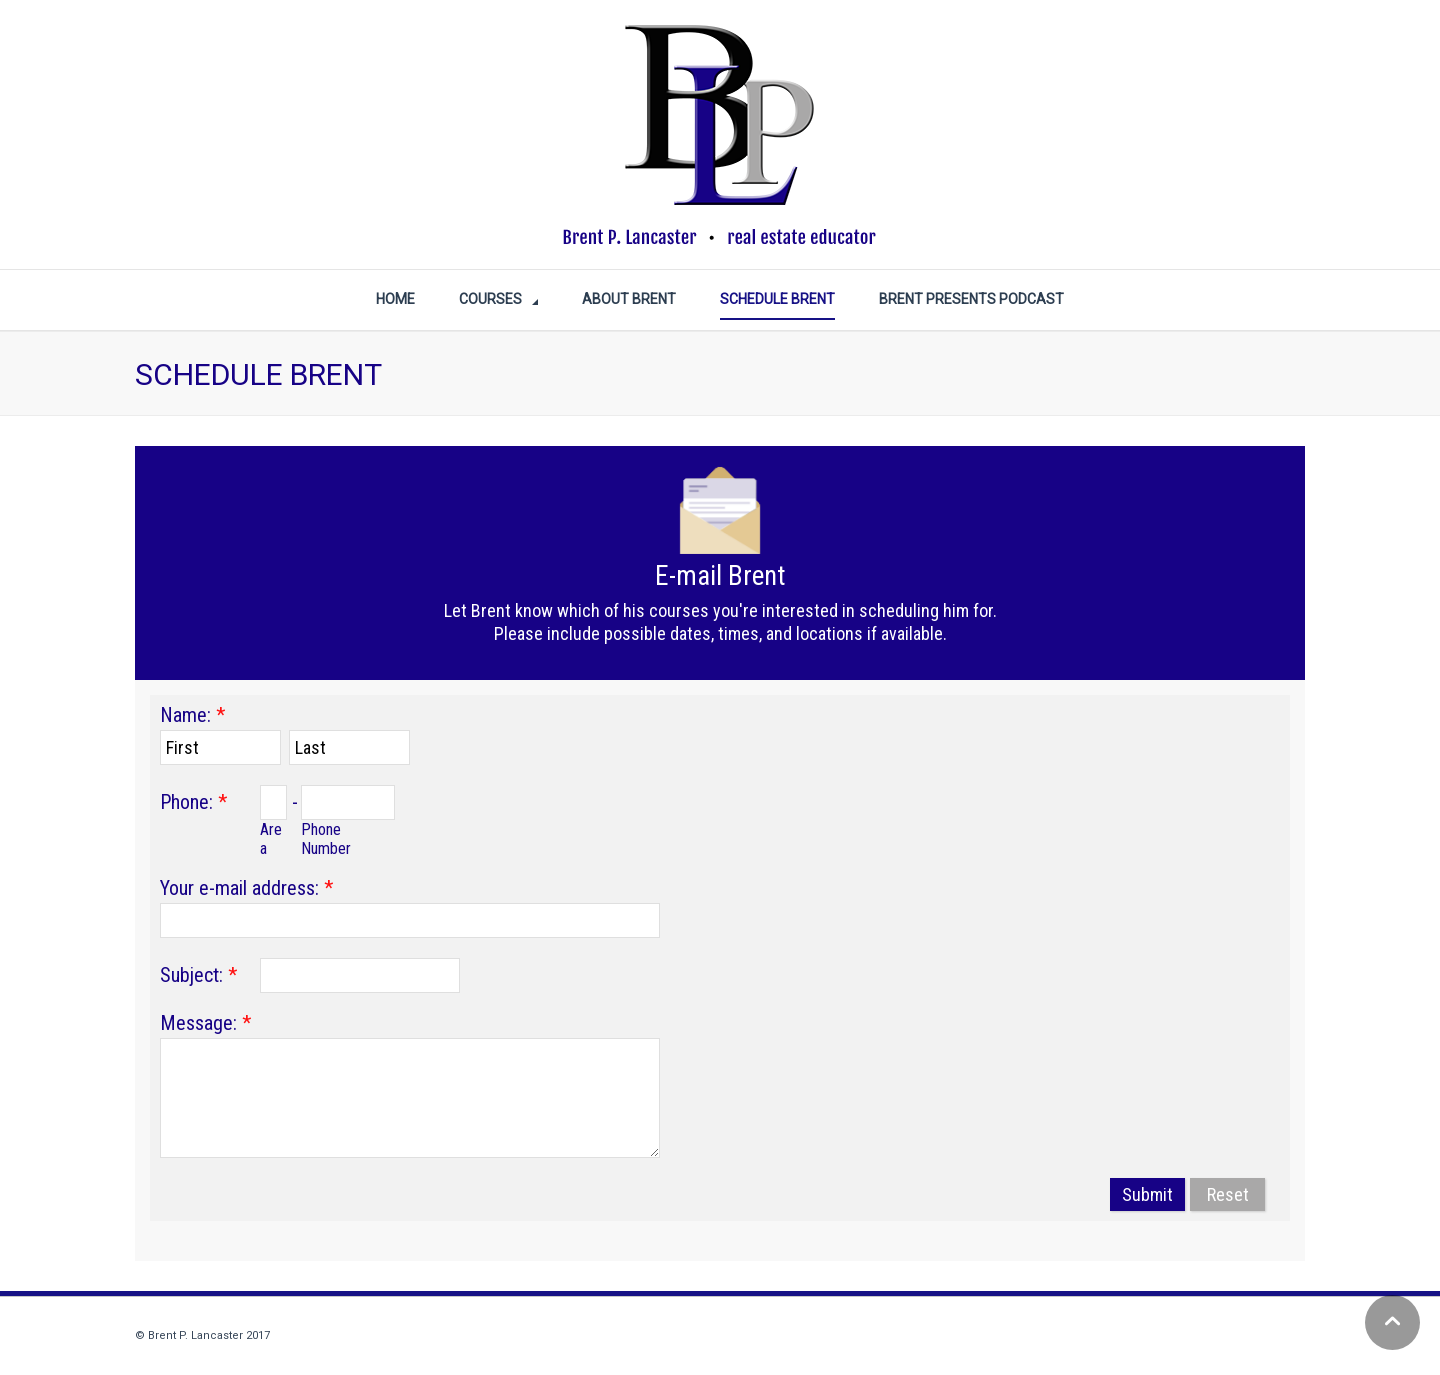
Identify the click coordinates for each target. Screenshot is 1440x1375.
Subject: (191, 975)
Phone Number (326, 839)
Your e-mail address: (239, 888)
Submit (1147, 1194)
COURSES (490, 299)
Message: (198, 1023)
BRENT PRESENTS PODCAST (971, 299)
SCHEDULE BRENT (777, 299)
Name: (185, 715)
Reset (1228, 1194)
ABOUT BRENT (629, 299)
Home (395, 299)
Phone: (186, 802)
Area (271, 839)
